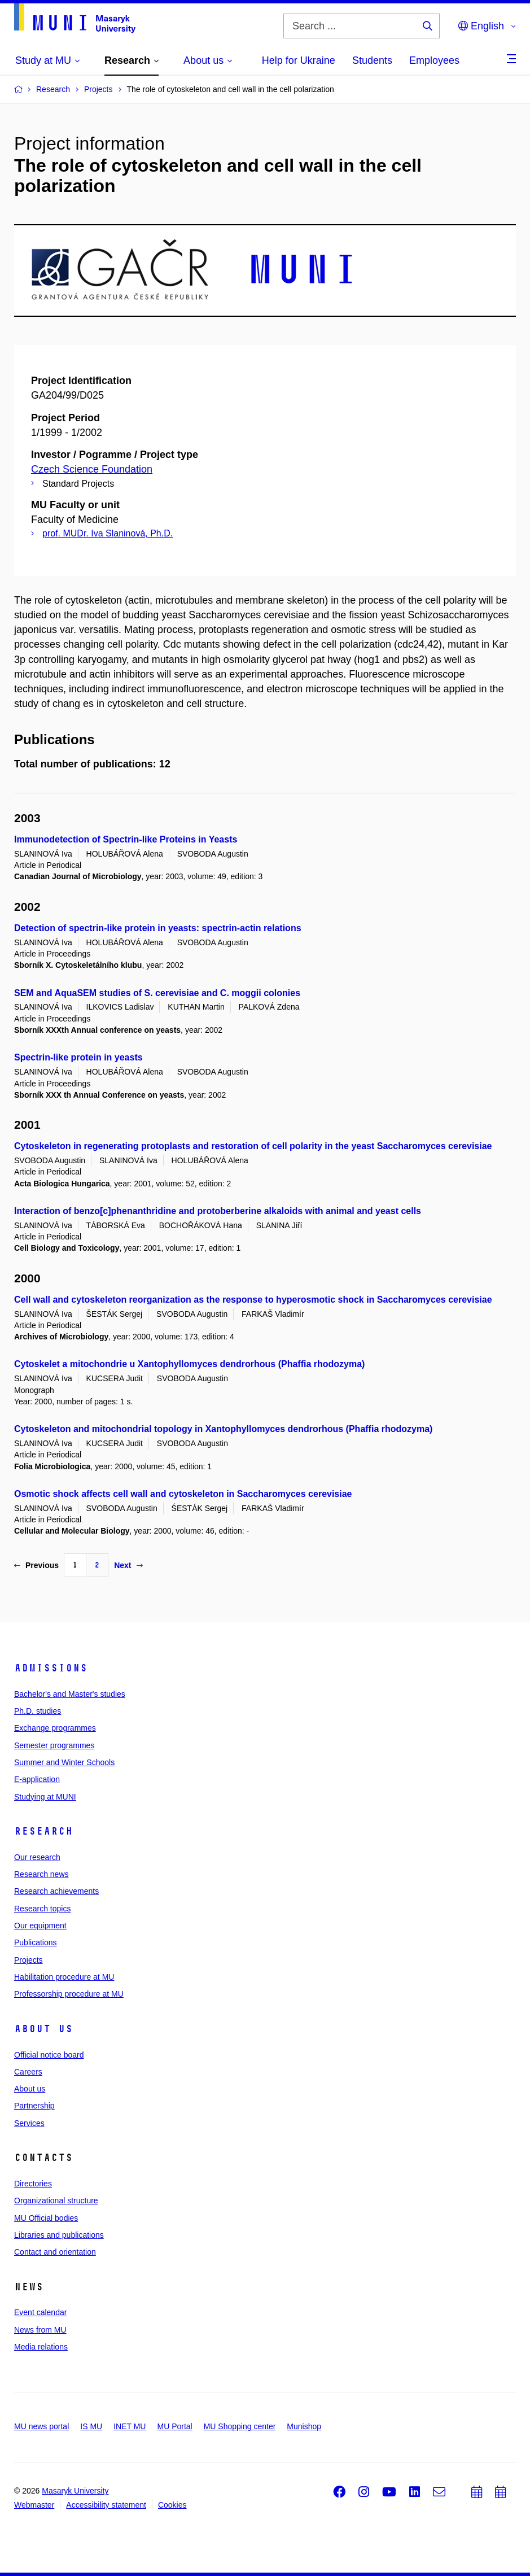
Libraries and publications (59, 2234)
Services (29, 2123)
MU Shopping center (240, 2426)
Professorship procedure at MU (69, 1993)
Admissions (50, 1668)
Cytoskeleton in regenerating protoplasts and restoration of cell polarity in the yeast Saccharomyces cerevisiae (253, 1146)
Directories (33, 2183)
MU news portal (41, 2426)
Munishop (304, 2426)
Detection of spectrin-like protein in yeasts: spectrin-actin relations (157, 928)
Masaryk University (75, 2490)
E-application (37, 1779)
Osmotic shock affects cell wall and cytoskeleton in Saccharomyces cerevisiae (183, 1494)
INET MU (129, 2426)
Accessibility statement (106, 2504)
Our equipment (40, 1925)
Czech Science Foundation (91, 469)
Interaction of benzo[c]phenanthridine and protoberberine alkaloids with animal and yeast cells (217, 1211)
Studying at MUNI (45, 1796)
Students (372, 60)
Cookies (172, 2504)
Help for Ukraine (298, 60)
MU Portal (174, 2426)
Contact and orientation (55, 2251)
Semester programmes (54, 1745)
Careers (28, 2071)
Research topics (42, 1908)
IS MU (91, 2426)
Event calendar (40, 2312)
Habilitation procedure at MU (64, 1976)
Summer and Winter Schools (64, 1762)
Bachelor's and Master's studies (69, 1694)
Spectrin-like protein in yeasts (78, 1057)
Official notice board (49, 2054)
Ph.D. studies (37, 1710)
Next (128, 1565)
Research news (41, 1874)
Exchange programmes (55, 1727)
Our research (37, 1857)
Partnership (34, 2105)
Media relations (41, 2346)
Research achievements (56, 1891)
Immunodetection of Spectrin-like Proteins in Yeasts (125, 839)
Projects (28, 1959)
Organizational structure (56, 2200)
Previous (36, 1565)
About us (43, 2029)
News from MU (40, 2329)
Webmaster (34, 2504)
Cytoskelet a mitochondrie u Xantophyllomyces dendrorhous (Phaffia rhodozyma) (189, 1364)
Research (43, 1831)
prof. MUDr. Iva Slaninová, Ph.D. (107, 533)
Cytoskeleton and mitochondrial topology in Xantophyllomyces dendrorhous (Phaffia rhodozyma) (223, 1429)
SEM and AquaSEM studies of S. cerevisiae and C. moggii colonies (157, 993)
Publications (35, 1942)
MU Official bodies (46, 2218)
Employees (434, 60)
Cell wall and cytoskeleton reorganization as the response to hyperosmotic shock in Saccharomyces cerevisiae (253, 1299)
